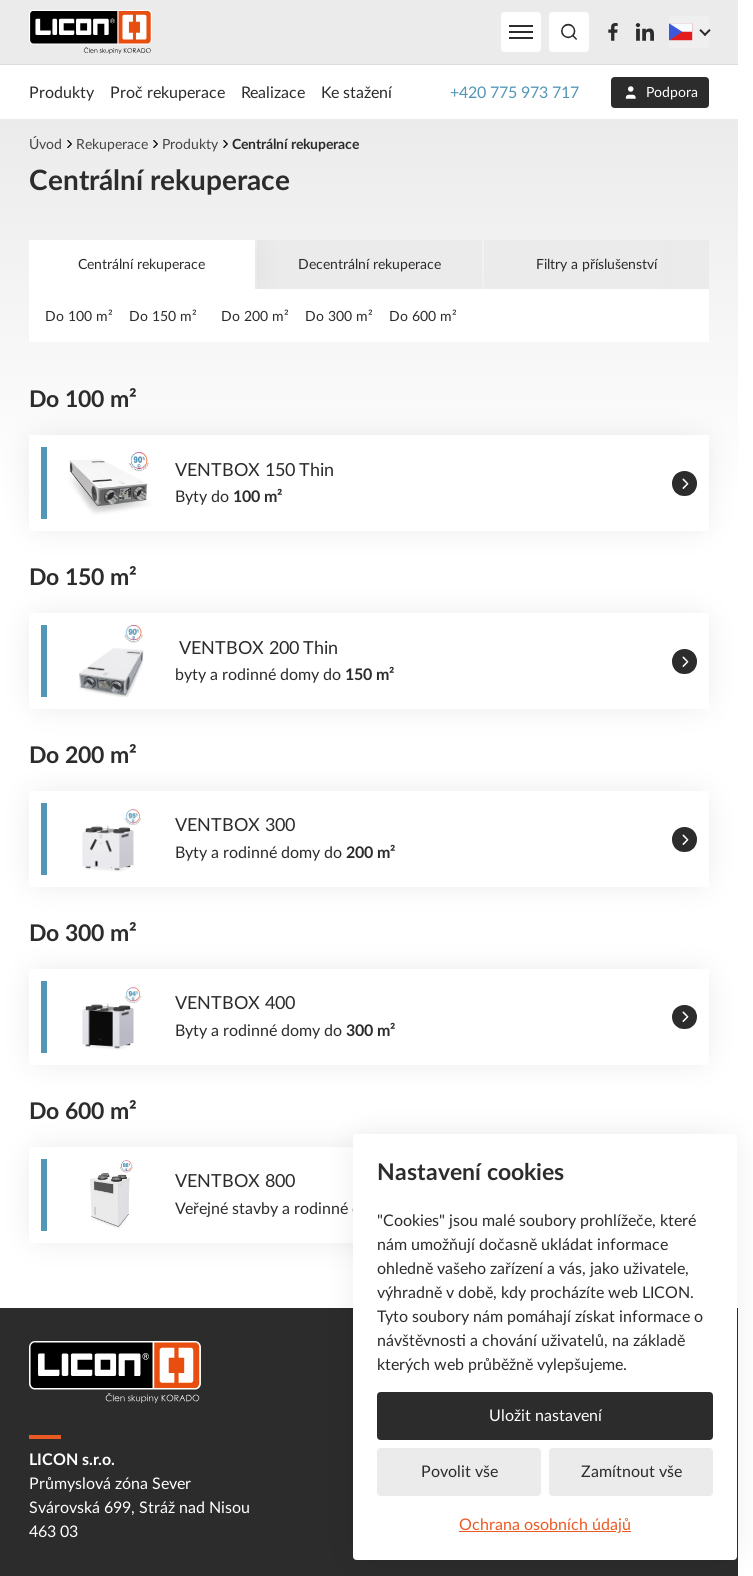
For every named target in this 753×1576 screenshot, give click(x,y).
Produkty (61, 92)
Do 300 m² (339, 315)
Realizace (273, 92)
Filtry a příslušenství (596, 263)
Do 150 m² (167, 315)
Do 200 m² (255, 315)
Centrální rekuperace (141, 263)
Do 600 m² (423, 315)
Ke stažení (356, 92)
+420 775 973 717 (514, 92)
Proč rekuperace (167, 92)
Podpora (660, 93)
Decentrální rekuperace (369, 263)
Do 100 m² (79, 315)
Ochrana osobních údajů (545, 1524)
